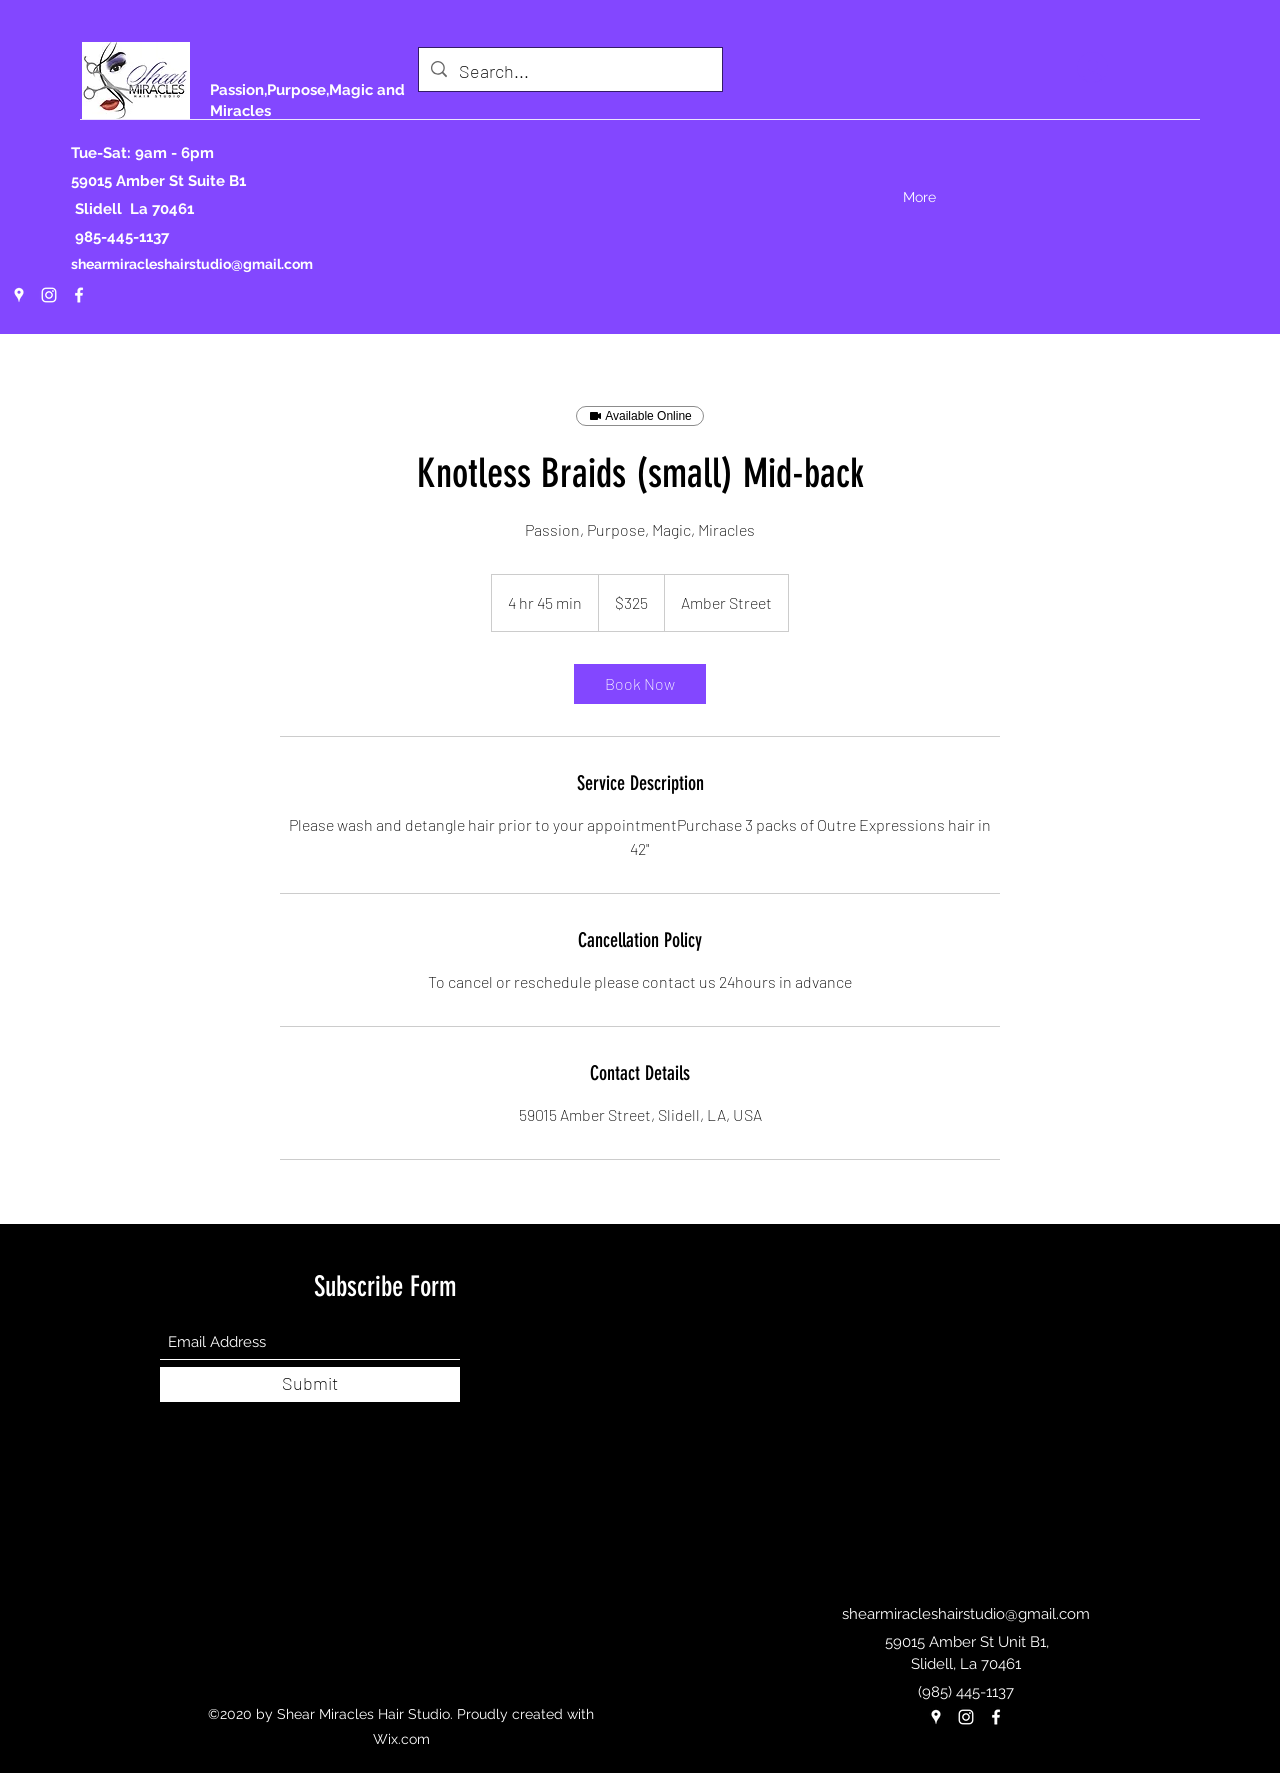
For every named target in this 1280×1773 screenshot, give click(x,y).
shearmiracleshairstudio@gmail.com (192, 264)
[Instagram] (49, 295)
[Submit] (310, 1384)
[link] (640, 684)
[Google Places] (19, 295)
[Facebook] (79, 295)
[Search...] (569, 72)
